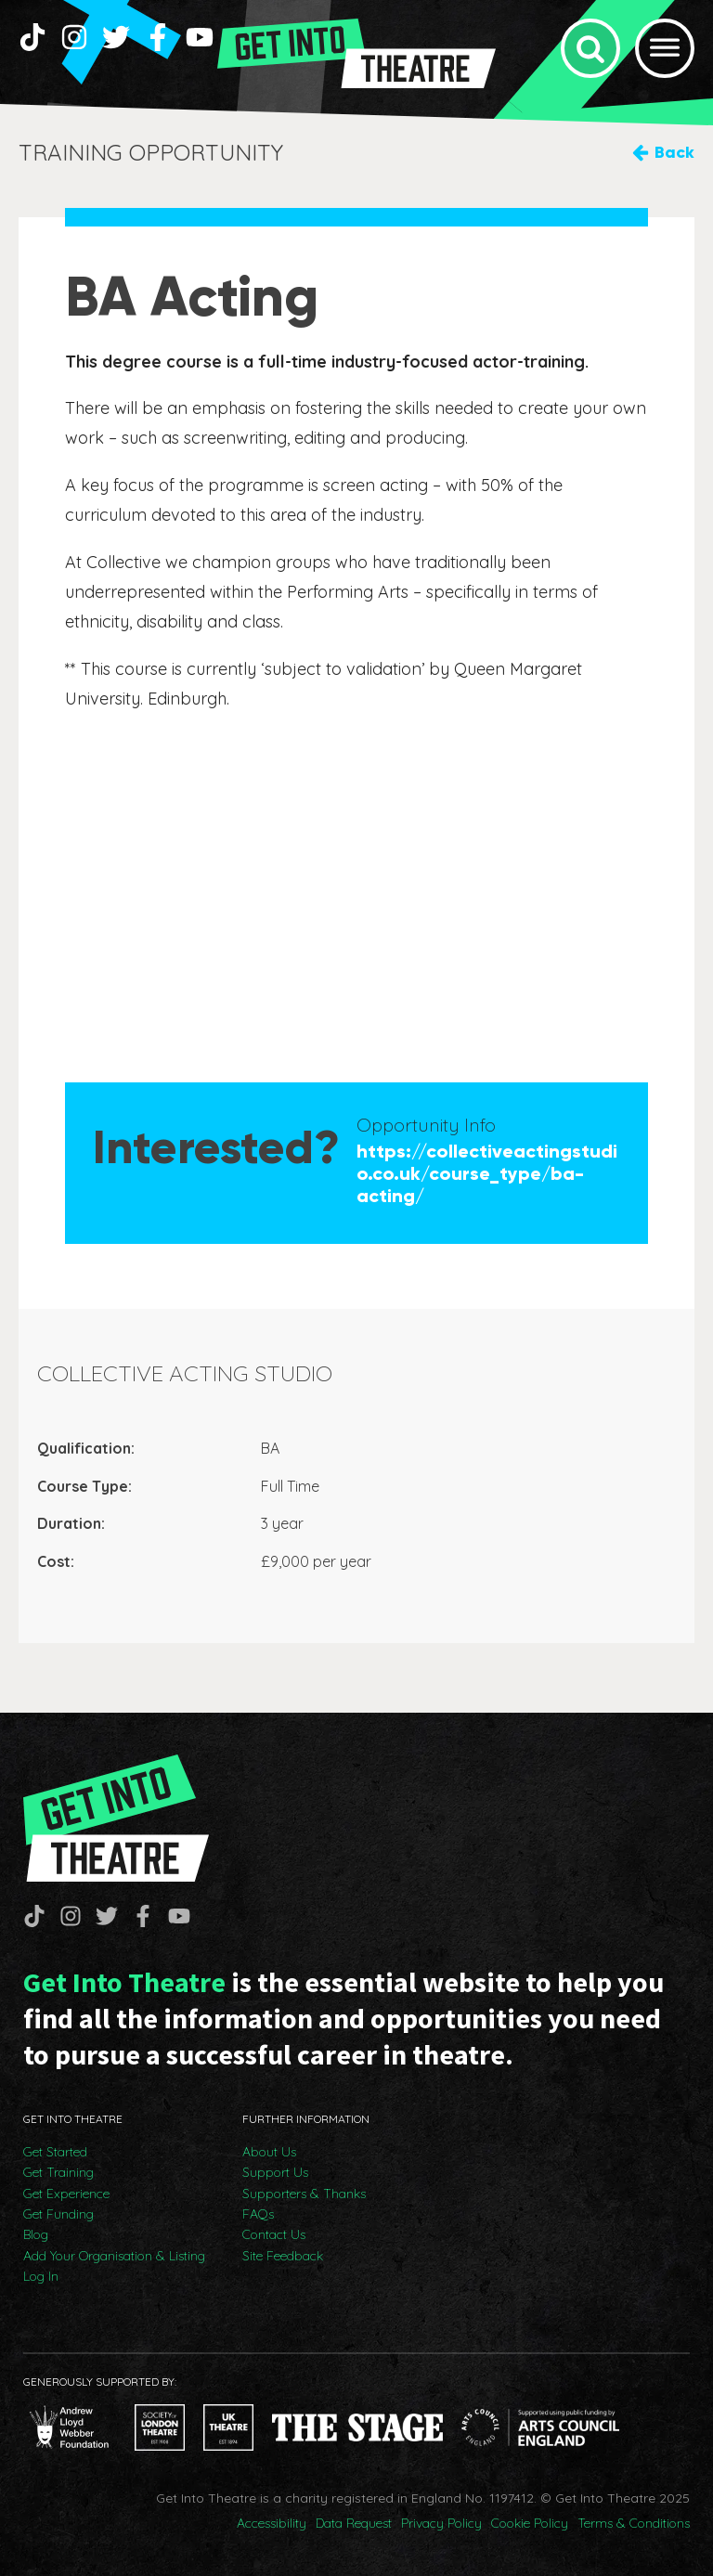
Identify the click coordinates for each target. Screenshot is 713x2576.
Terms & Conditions (633, 2523)
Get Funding (58, 2214)
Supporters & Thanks (304, 2193)
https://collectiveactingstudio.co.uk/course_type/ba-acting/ (486, 1173)
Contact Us (273, 2234)
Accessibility (271, 2523)
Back (674, 152)
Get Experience (66, 2193)
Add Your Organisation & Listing (114, 2255)
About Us (269, 2151)
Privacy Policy (441, 2523)
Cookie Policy (529, 2523)
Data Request (354, 2523)
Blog (35, 2234)
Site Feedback (282, 2255)
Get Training (58, 2172)
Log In (40, 2276)
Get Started (55, 2151)
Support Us (275, 2172)
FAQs (258, 2214)
